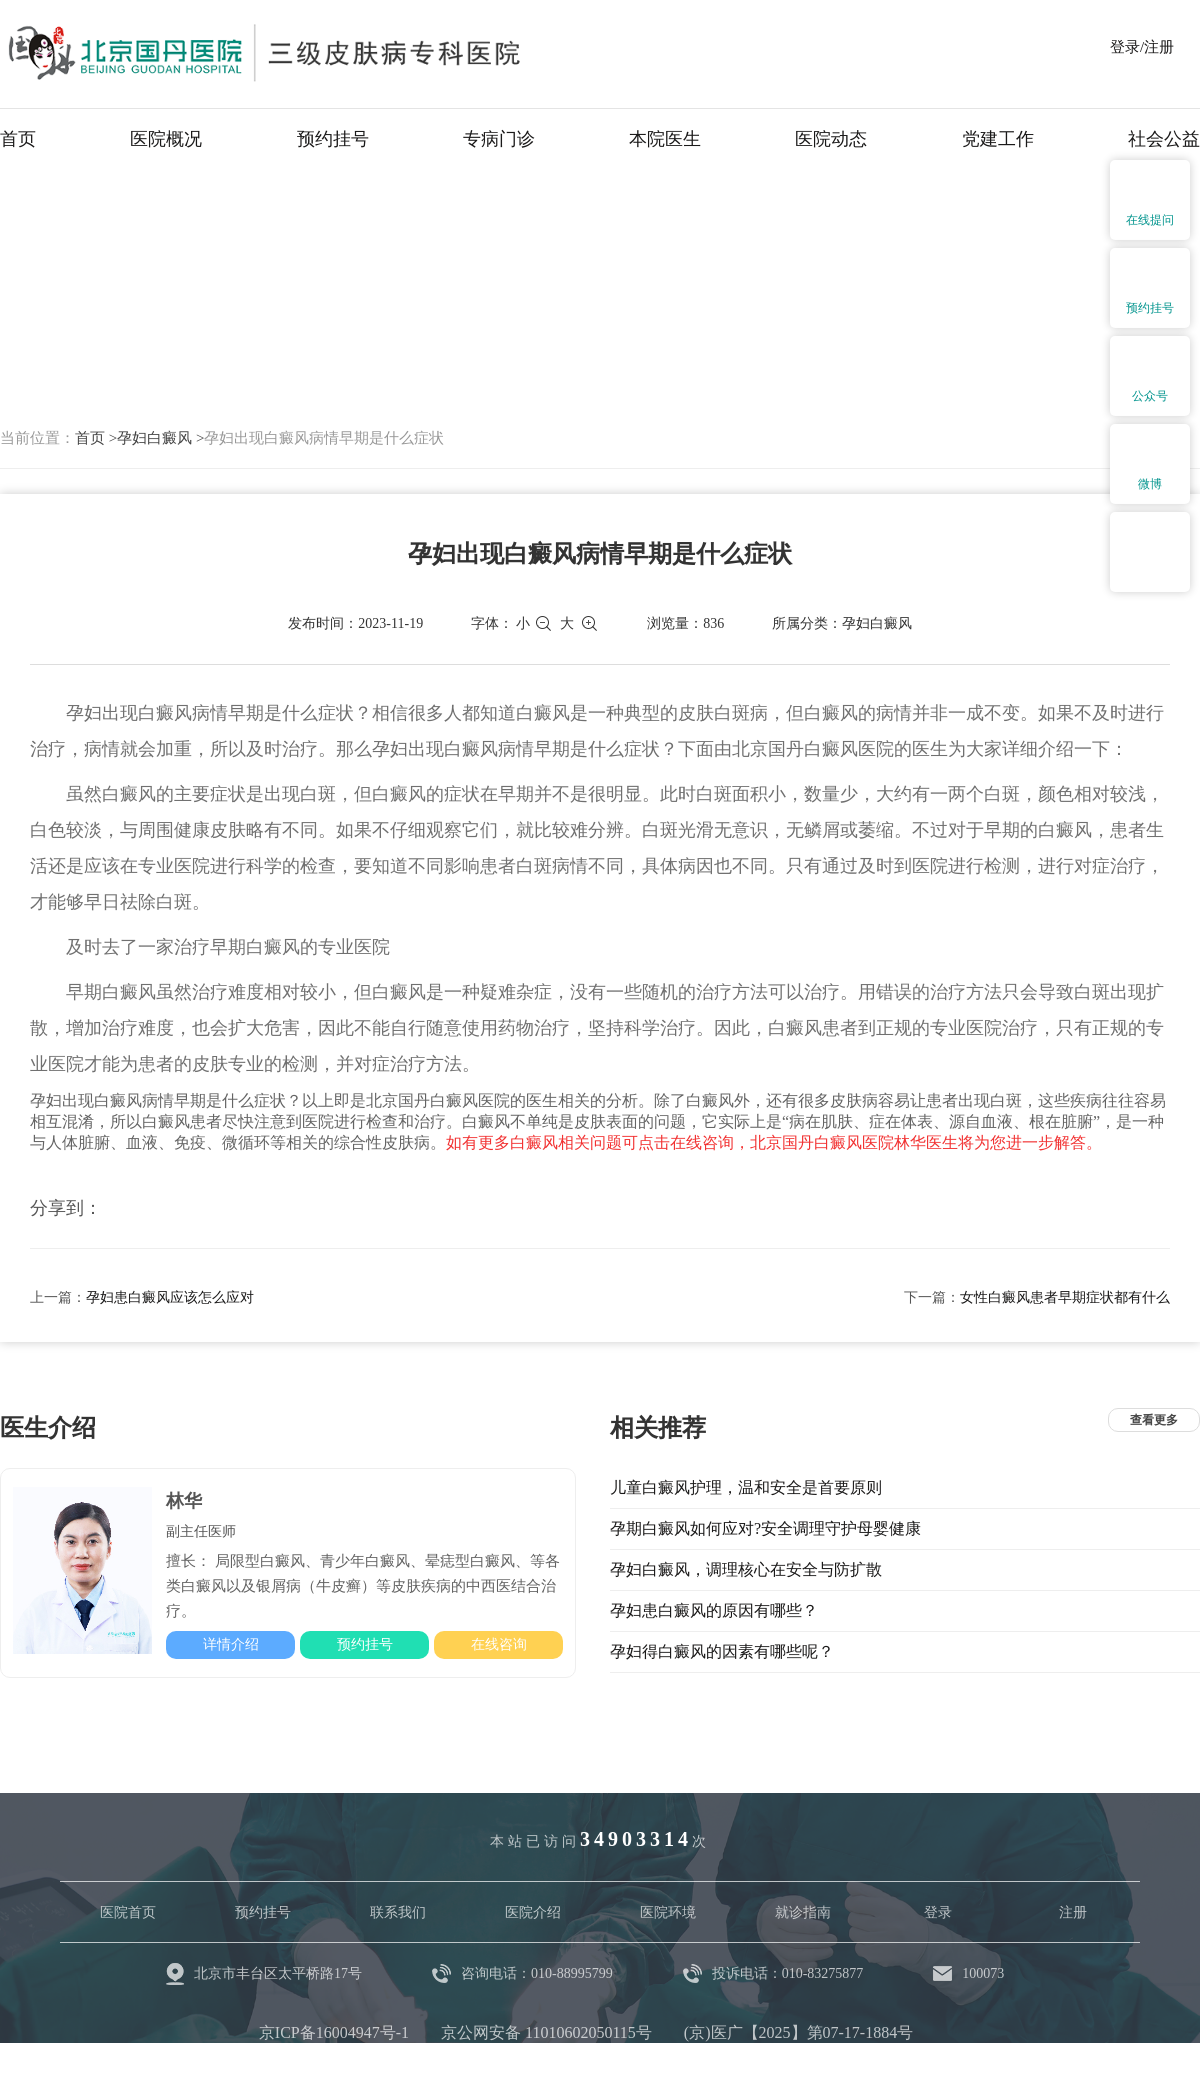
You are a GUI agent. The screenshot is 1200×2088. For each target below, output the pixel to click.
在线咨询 (499, 1644)
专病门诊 (499, 139)
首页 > (96, 438)
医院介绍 (533, 1912)
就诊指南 (803, 1912)
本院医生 (665, 139)
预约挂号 (333, 139)
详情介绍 (231, 1644)
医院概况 (166, 139)
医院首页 (128, 1912)
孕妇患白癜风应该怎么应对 (170, 1297)
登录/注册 (1142, 47)
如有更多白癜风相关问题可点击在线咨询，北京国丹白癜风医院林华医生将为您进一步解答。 (774, 1142)
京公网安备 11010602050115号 (546, 2032)
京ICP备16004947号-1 (334, 2032)
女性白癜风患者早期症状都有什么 (1065, 1297)
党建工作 (998, 139)
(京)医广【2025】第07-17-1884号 (798, 2032)
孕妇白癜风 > (160, 438)
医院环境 (668, 1912)
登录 (938, 1912)
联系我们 (398, 1912)
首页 (18, 139)
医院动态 (831, 139)
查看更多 (1154, 1420)
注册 (1073, 1912)
